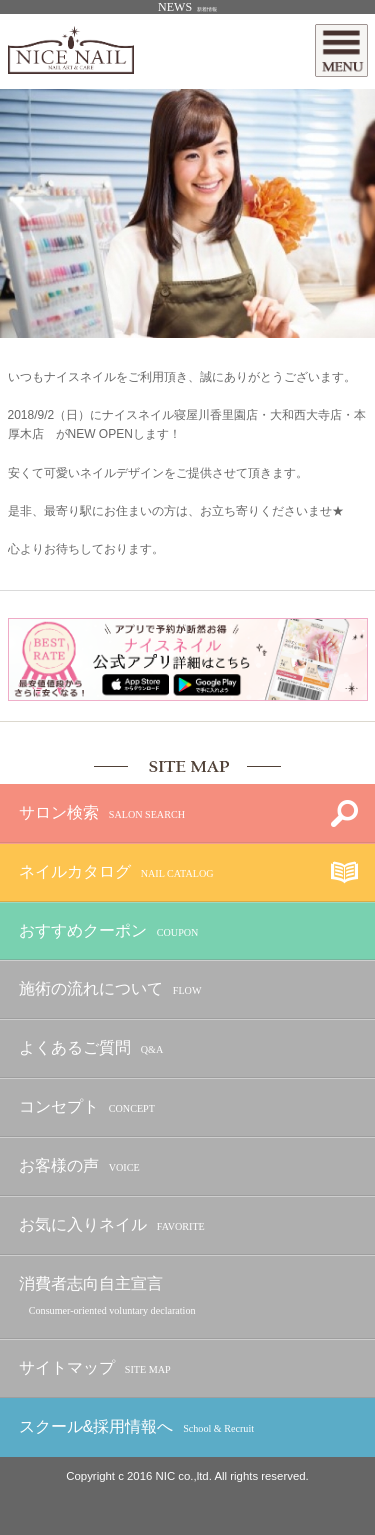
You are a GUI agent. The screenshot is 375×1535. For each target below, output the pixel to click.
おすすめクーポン (109, 931)
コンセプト (87, 1107)
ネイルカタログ (116, 872)
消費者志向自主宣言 (107, 1297)
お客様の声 (79, 1166)
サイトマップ (95, 1368)
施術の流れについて (110, 989)
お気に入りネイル (112, 1225)
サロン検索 (102, 813)
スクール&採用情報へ (136, 1427)
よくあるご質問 (91, 1048)
